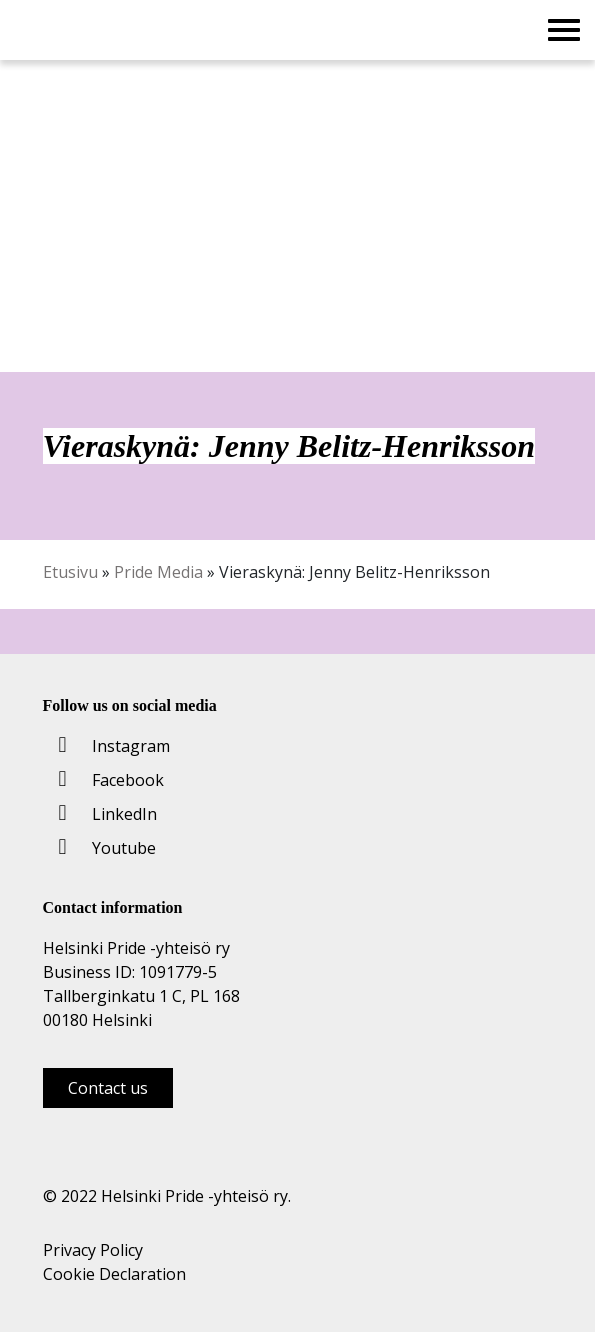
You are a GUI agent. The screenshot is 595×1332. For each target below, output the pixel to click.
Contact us (108, 1088)
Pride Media (158, 572)
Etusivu (70, 572)
